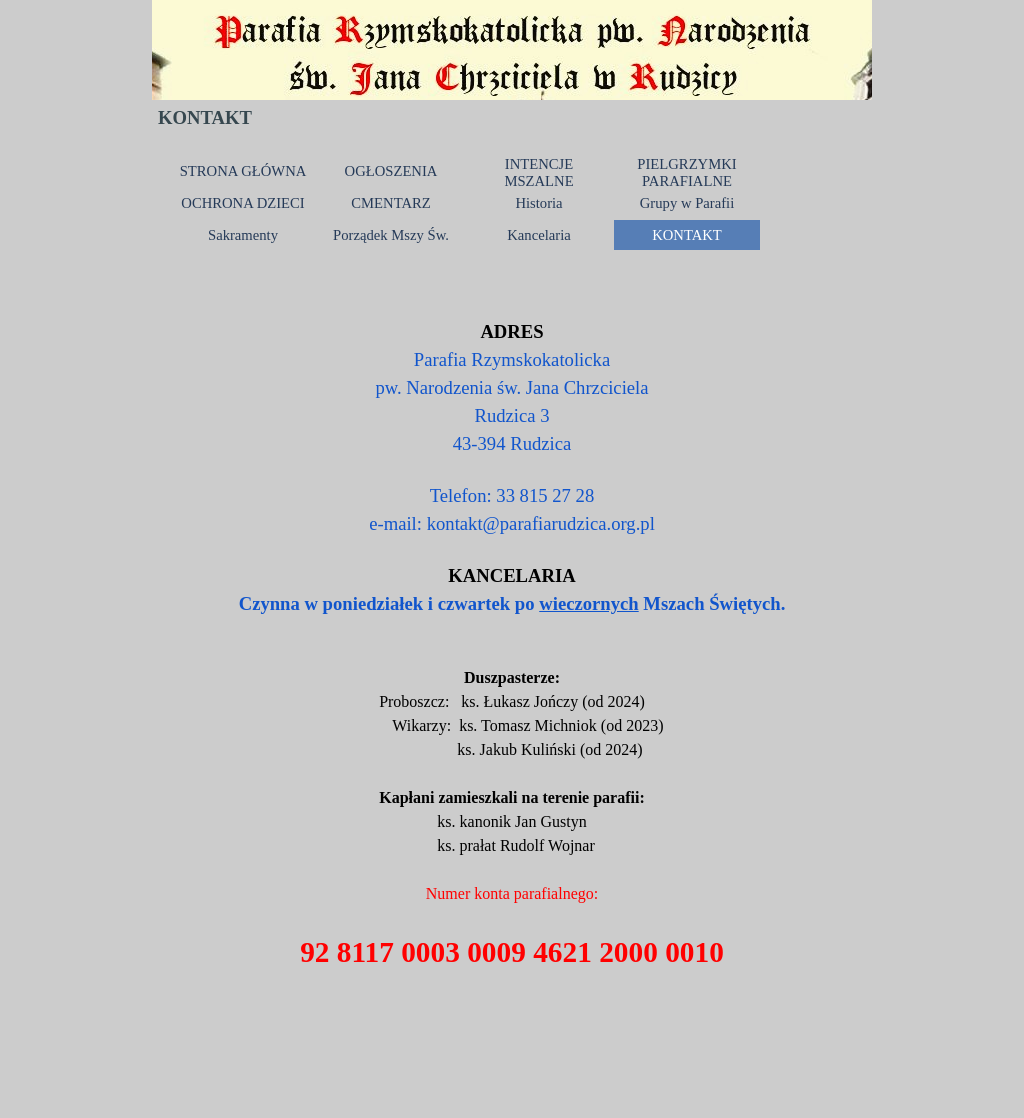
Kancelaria (538, 235)
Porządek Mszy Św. (391, 235)
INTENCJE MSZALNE (538, 172)
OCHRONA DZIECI (242, 203)
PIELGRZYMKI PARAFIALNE (686, 172)
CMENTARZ (390, 203)
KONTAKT (687, 235)
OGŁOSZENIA (391, 171)
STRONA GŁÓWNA (243, 171)
